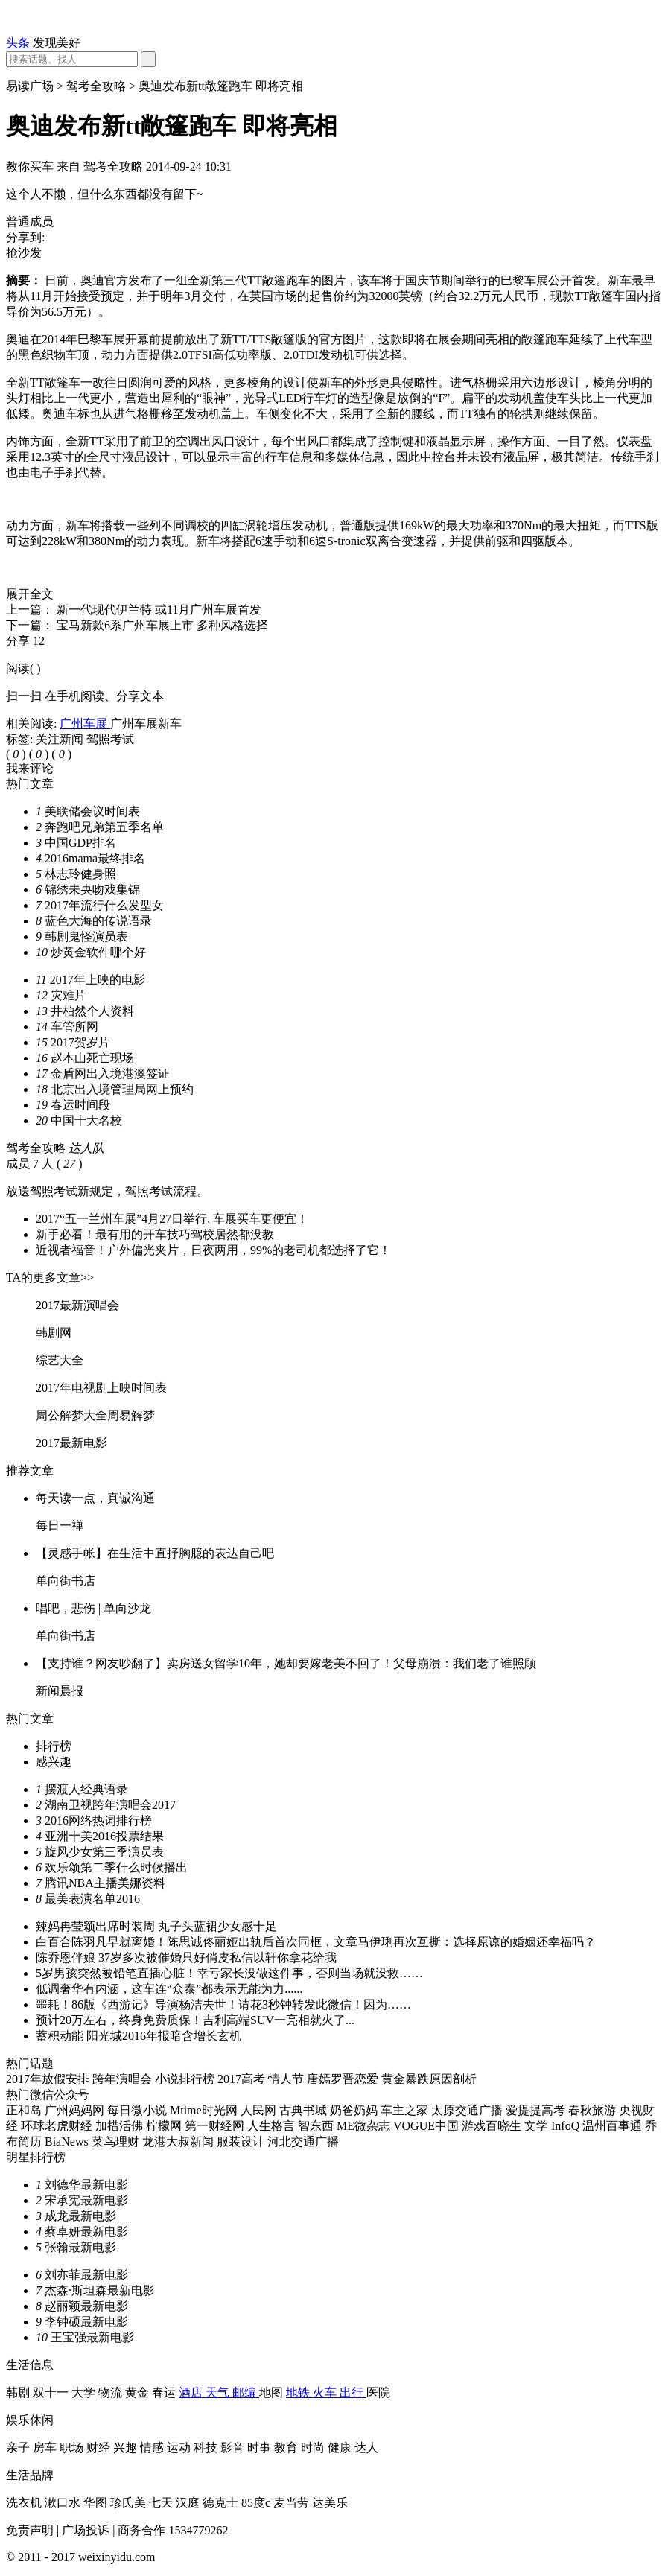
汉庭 (189, 2502)
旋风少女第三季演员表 (104, 1851)
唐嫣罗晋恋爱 (344, 2079)
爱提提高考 (537, 2110)
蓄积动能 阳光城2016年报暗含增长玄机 (138, 2035)
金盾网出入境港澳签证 (110, 1073)
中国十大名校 (86, 1120)
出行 (353, 2392)
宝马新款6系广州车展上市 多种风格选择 (162, 625)
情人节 (287, 2079)
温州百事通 (613, 2125)
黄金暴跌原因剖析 (429, 2079)
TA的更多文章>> (50, 1277)
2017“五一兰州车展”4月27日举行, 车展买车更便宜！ (172, 1218)
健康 (341, 2447)
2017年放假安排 (49, 2079)
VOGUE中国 (427, 2125)
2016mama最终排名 (95, 858)
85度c (257, 2502)
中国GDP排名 (80, 842)
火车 (326, 2392)
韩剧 (19, 2392)
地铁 (299, 2392)
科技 (207, 2447)
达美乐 (330, 2502)
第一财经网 (216, 2125)
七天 (162, 2502)
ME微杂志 (365, 2125)
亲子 (19, 2447)
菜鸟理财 (117, 2141)
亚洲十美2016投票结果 (104, 1836)
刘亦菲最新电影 (86, 2274)
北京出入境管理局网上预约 (122, 1089)
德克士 (222, 2502)
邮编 (245, 2392)
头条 (19, 42)
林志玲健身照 (80, 874)
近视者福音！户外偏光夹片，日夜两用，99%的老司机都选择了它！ (213, 1250)
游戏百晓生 (493, 2125)
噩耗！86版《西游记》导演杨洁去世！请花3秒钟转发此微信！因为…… (223, 2004)
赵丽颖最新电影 (86, 2306)
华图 (96, 2502)
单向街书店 (65, 1580)
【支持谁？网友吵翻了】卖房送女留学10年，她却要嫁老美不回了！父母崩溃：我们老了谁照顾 (286, 1663)
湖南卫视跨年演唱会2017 (110, 1805)
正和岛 (25, 2110)
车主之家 (406, 2110)
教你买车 (31, 166)
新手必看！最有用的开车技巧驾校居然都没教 (155, 1234)
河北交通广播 (303, 2141)
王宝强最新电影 (92, 2337)
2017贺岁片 (80, 1042)
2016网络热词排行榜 (98, 1820)
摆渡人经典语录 (86, 1789)
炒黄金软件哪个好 (98, 952)
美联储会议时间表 (92, 811)
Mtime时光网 (205, 2110)
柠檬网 (165, 2125)
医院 (378, 2392)
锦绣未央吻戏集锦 (92, 889)
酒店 (192, 2392)
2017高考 (242, 2079)
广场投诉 (87, 2530)
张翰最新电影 (80, 2247)
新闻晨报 (59, 1691)
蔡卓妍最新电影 (86, 2231)
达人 (366, 2447)
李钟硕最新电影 (86, 2321)
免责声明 (31, 2530)
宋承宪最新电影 (86, 2200)
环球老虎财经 (58, 2125)
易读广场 (31, 86)
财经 (99, 2447)
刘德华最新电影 (86, 2184)
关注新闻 (61, 739)
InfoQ (566, 2125)
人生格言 (272, 2125)
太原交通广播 (468, 2110)
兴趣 (126, 2447)
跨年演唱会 (123, 2079)
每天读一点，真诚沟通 (95, 1498)
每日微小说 (138, 2110)
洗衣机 (25, 2502)
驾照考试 (110, 739)
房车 (46, 2447)
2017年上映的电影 (97, 979)
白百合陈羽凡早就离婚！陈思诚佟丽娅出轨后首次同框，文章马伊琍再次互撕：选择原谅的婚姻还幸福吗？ (316, 1942)
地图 (272, 2392)
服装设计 (242, 2141)
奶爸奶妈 (355, 2110)
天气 (219, 2392)
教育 (287, 2447)
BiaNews (68, 2141)
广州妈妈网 (76, 2110)
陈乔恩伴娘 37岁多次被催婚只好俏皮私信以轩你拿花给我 (186, 1957)
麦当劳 (292, 2502)
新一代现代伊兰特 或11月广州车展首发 (159, 609)
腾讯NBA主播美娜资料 (105, 1883)
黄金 (138, 2392)
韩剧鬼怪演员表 (86, 936)
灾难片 (68, 995)
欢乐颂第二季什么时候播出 (116, 1867)
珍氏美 (129, 2502)
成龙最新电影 (80, 2216)
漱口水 (64, 2502)
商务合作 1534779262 (173, 2530)
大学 (84, 2392)
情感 (153, 2447)
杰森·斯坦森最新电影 (100, 2290)
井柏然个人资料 (92, 1011)
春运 (165, 2392)
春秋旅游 (593, 2110)
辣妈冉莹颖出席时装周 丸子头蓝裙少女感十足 (156, 1926)
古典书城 (304, 2110)
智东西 (317, 2125)
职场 (73, 2447)
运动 (180, 2447)
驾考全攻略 (97, 86)
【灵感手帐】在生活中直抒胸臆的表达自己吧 (155, 1553)
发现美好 (56, 42)
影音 (233, 2447)
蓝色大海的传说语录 (98, 921)
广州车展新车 (146, 723)
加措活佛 (120, 2125)
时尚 (314, 2447)
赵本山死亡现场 (92, 1058)
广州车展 (85, 723)
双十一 (52, 2392)
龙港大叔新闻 (179, 2141)
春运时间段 (80, 1104)
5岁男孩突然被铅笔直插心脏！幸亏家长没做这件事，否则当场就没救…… (229, 1973)
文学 (537, 2125)
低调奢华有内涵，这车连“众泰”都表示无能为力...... (169, 1988)
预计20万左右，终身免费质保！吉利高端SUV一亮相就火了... (195, 2020)
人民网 (260, 2110)
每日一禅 (59, 1525)
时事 (260, 2447)
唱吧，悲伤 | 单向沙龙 (93, 1608)
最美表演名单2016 (92, 1898)
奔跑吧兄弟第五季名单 (104, 827)
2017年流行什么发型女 (104, 905)
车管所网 (74, 1026)
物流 (111, 2392)
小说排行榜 (186, 2079)
